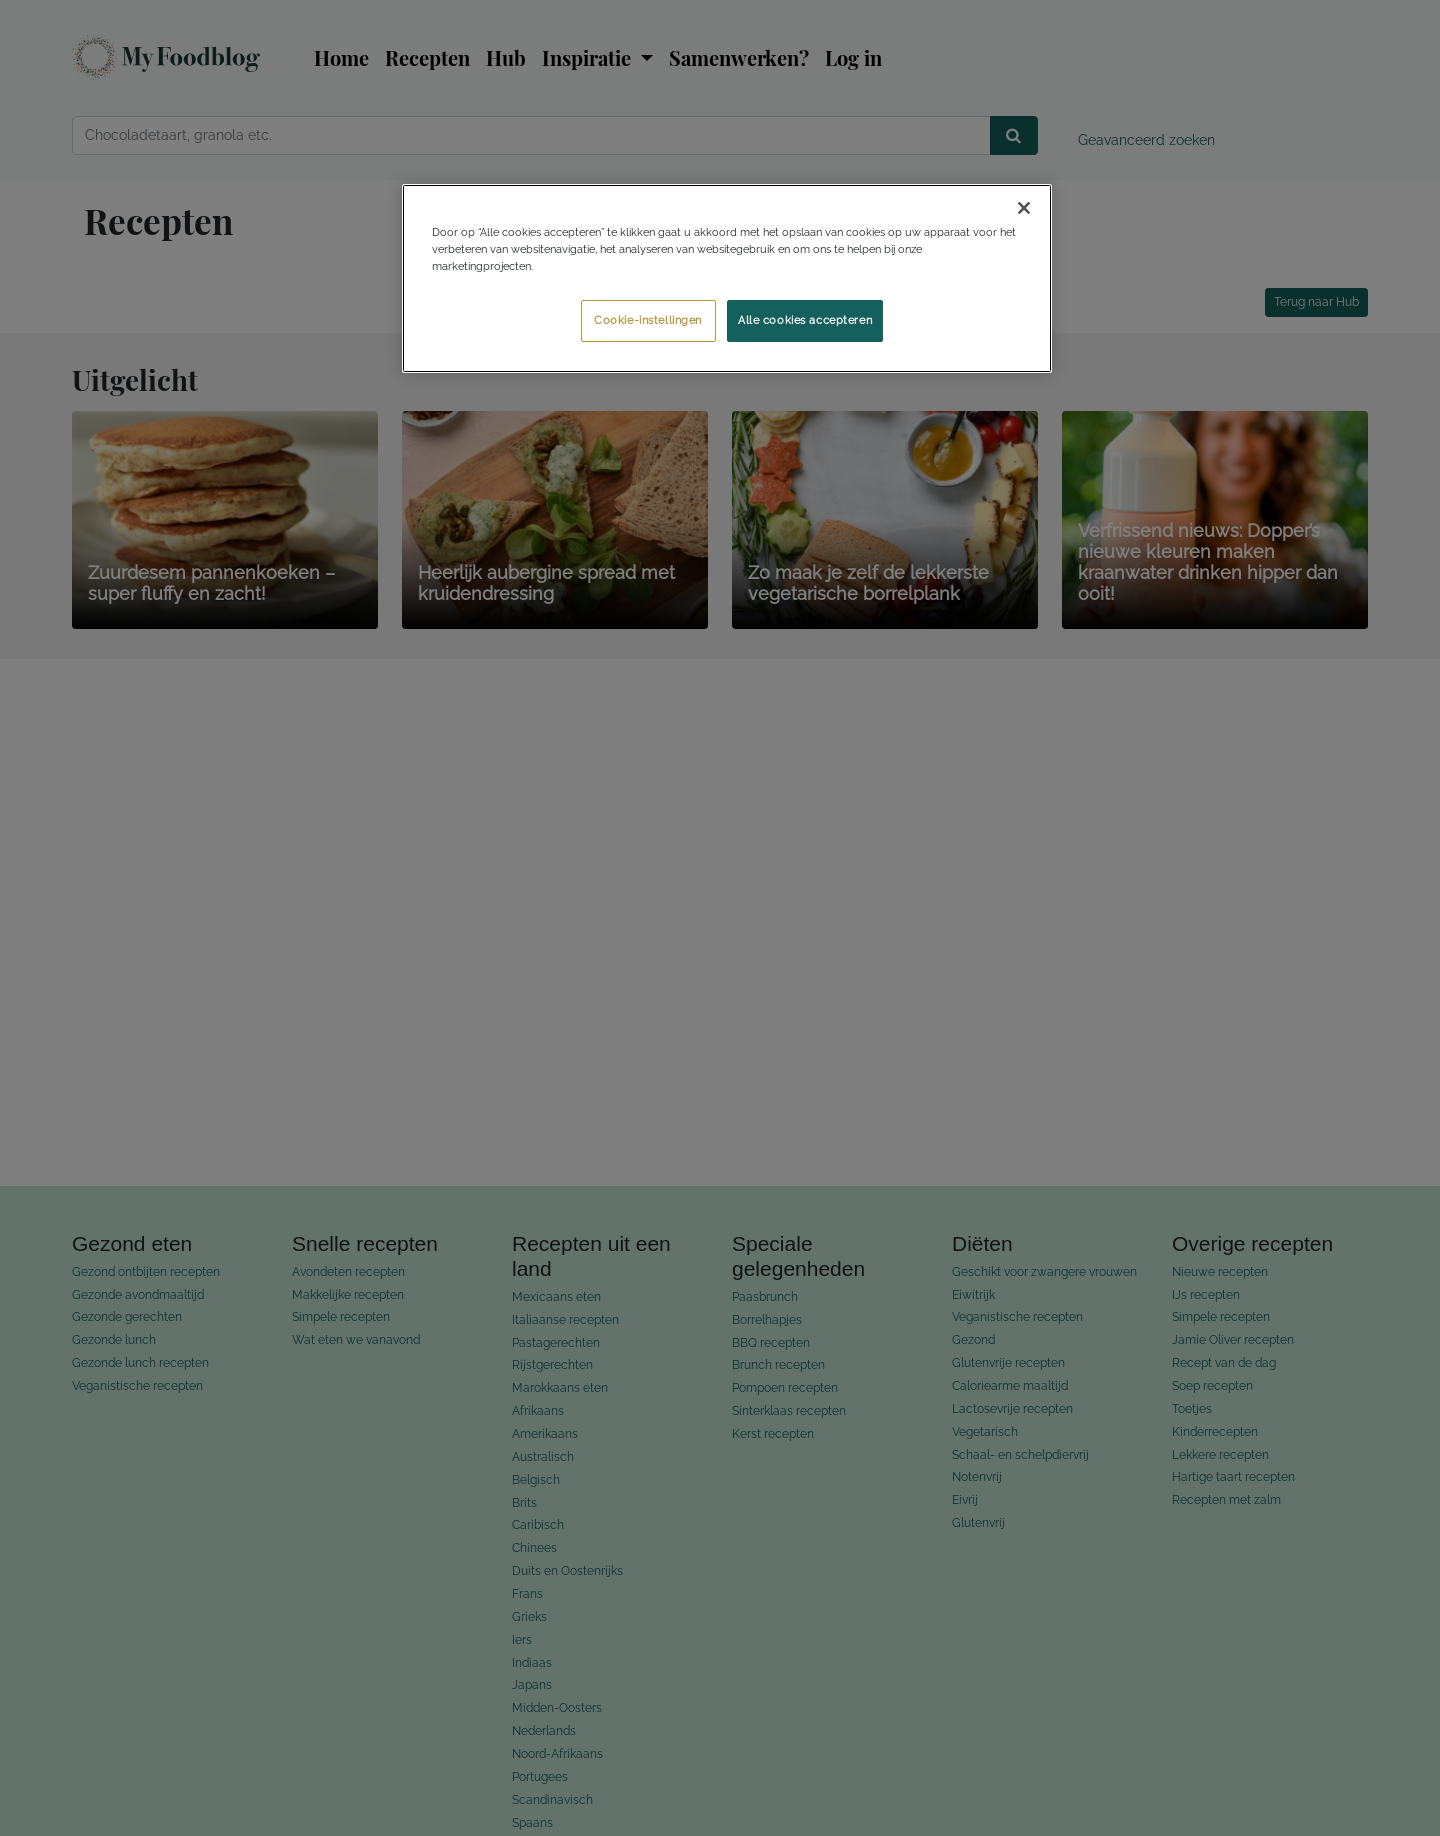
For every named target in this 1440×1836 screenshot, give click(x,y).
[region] (727, 278)
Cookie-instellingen (648, 320)
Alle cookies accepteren (805, 320)
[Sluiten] (1024, 208)
